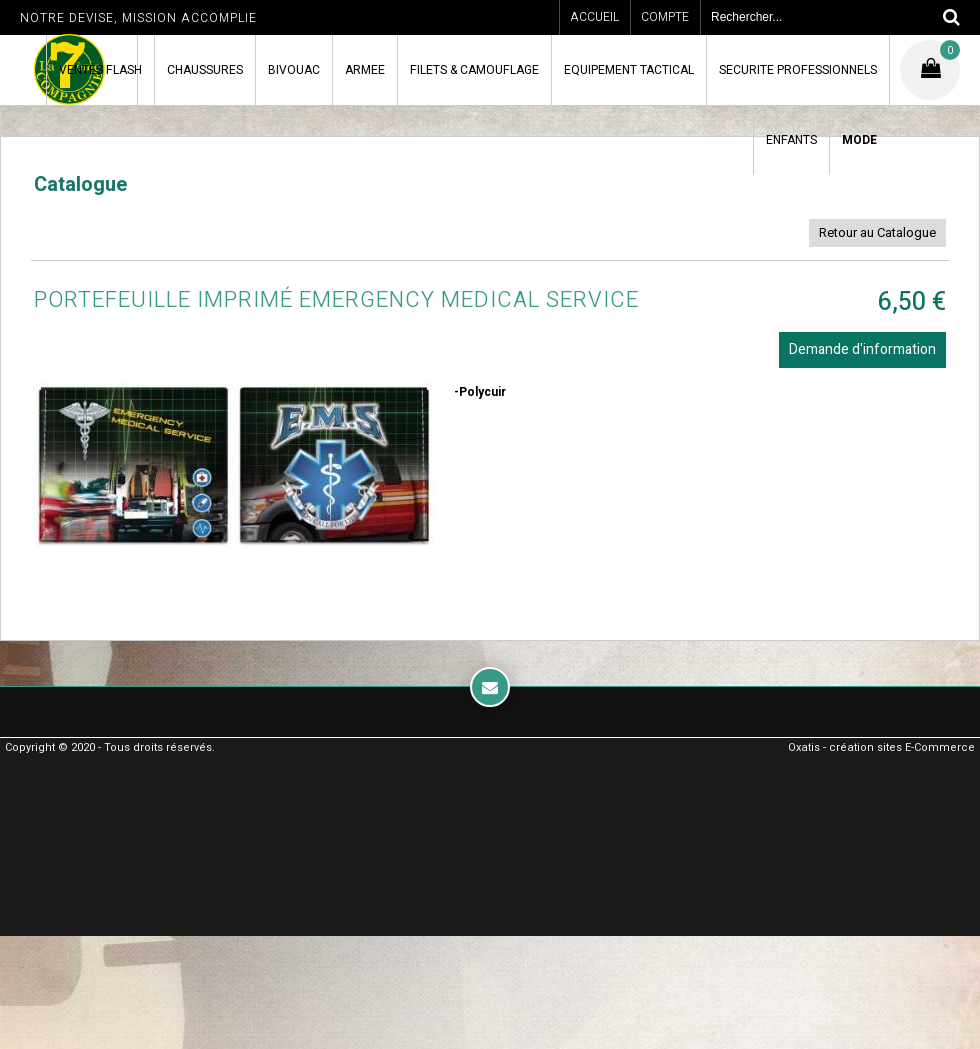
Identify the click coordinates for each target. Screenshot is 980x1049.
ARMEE (365, 70)
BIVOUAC (294, 70)
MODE (859, 140)
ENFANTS (791, 140)
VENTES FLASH (100, 70)
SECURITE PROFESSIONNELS (798, 70)
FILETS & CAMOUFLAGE (474, 70)
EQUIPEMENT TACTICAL (629, 70)
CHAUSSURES (205, 70)
